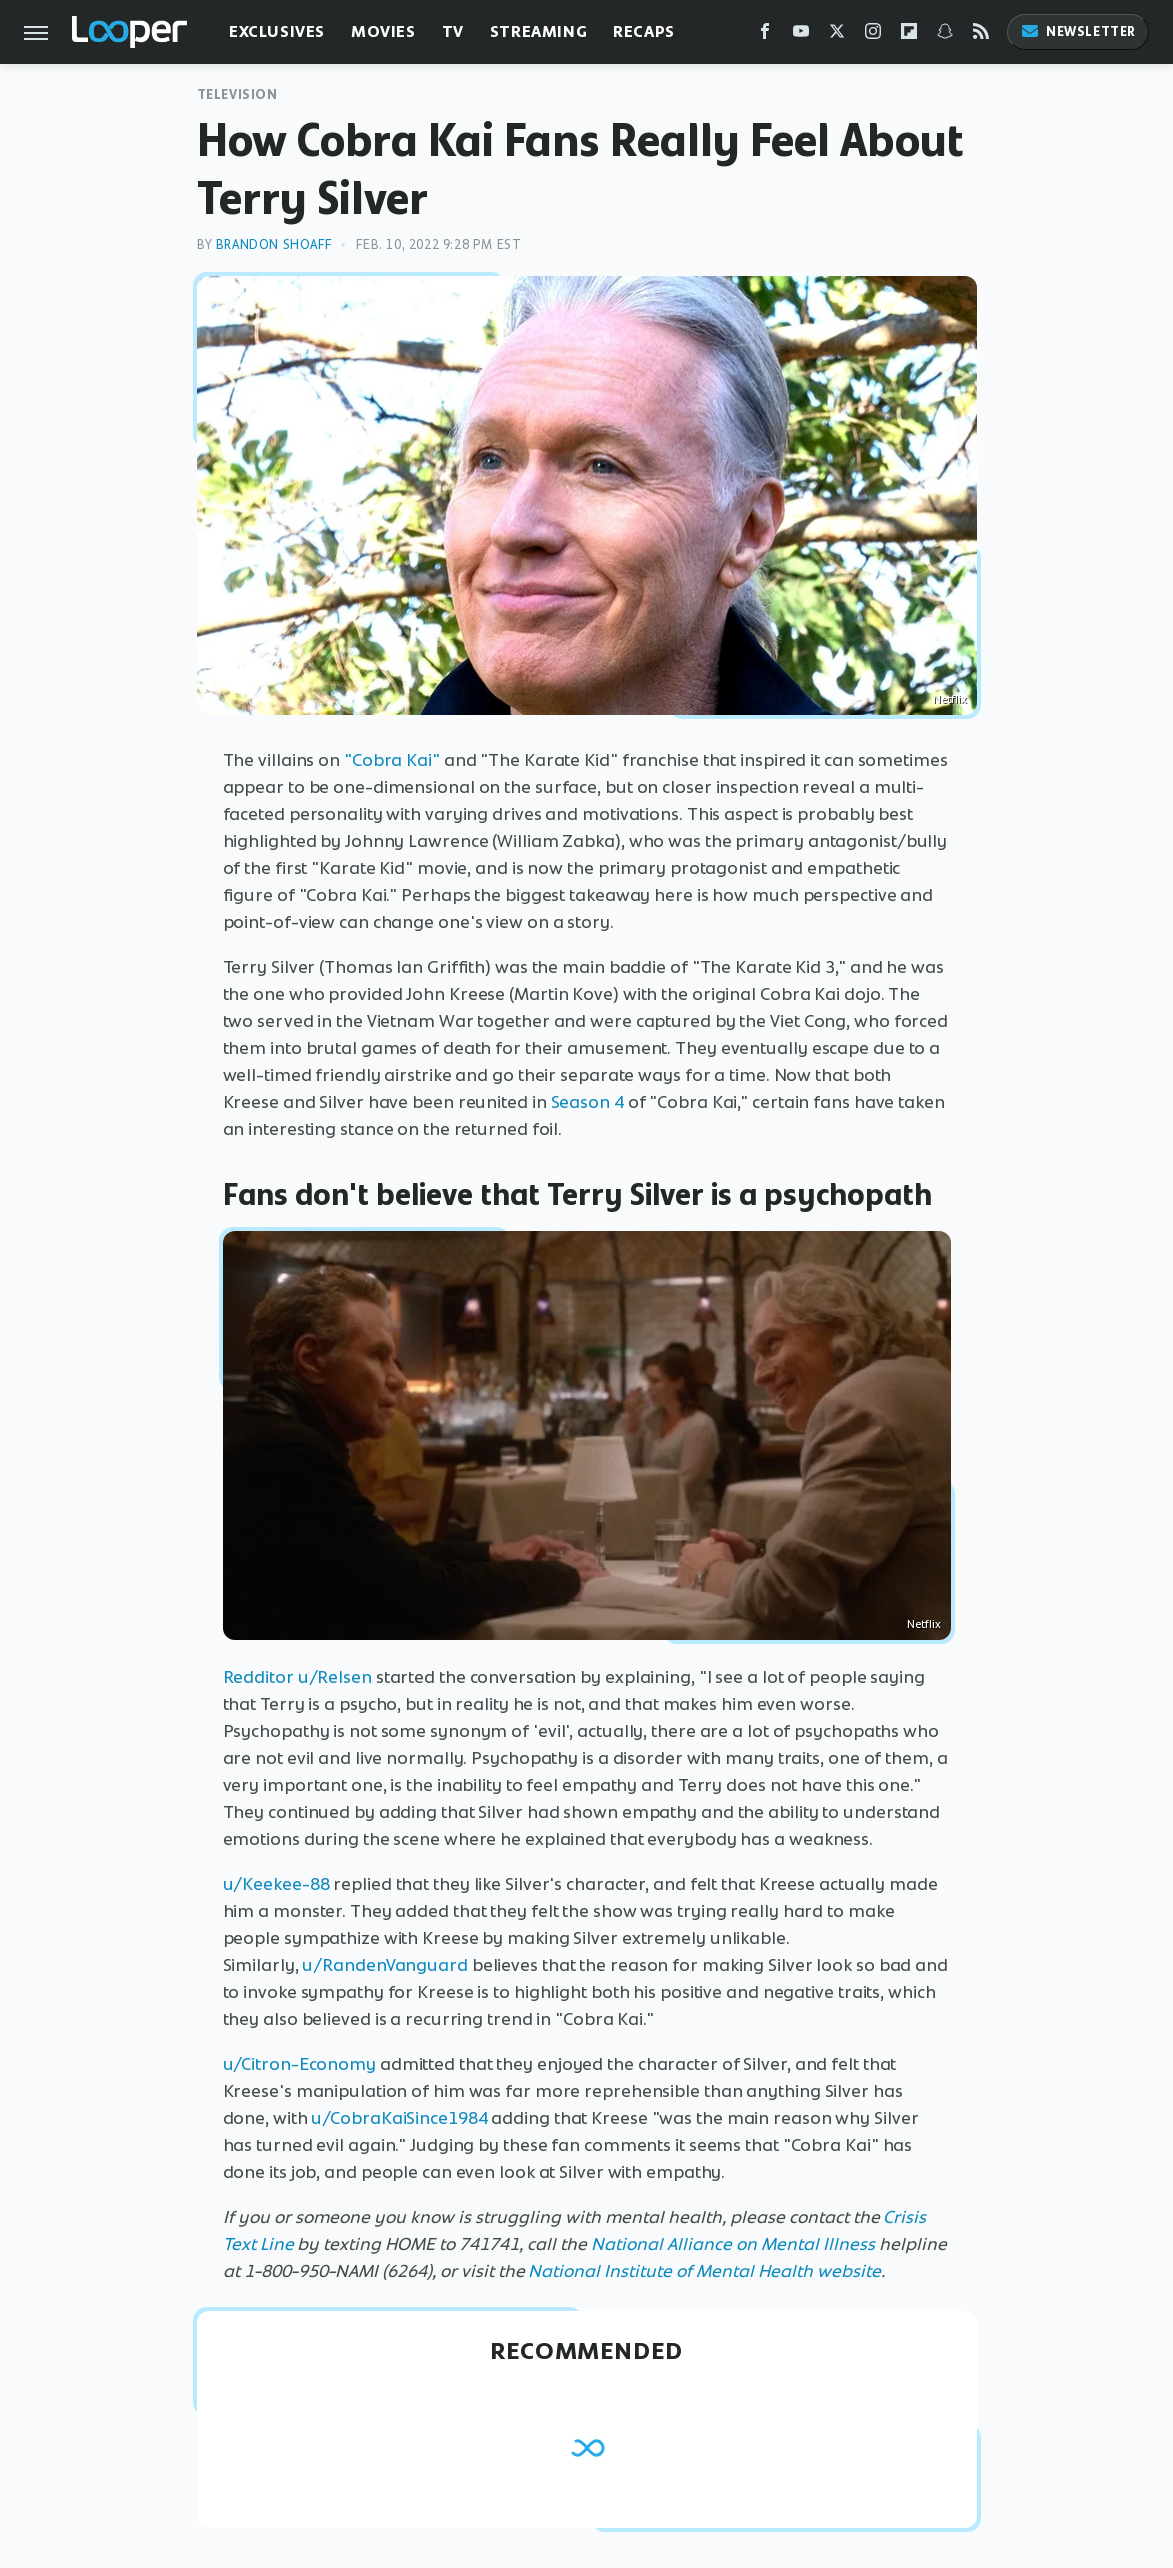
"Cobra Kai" (392, 760)
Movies (383, 31)
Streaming (538, 31)
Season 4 (587, 1102)
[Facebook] (765, 35)
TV (453, 31)
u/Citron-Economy (299, 2064)
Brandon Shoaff (273, 244)
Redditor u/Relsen (297, 1677)
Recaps (644, 31)
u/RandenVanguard (384, 1965)
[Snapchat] (945, 35)
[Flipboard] (909, 35)
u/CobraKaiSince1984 (399, 2118)
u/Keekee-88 (276, 1884)
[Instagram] (873, 35)
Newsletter (1078, 31)
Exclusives (277, 31)
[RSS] (981, 35)
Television (237, 94)
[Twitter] (837, 35)
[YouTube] (801, 35)
